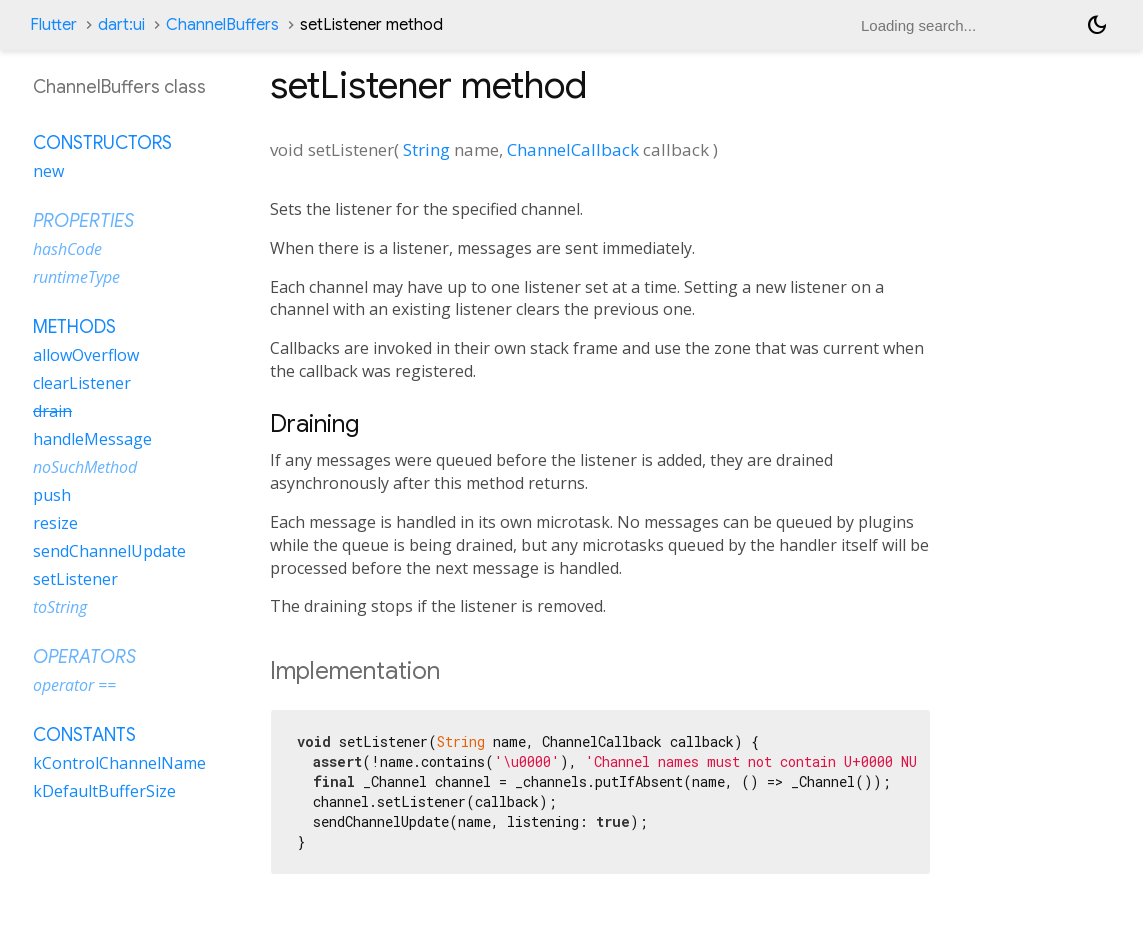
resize (55, 523)
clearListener (82, 383)
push (52, 495)
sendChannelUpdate (109, 551)
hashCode (67, 249)
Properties (83, 221)
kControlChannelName (119, 763)
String (426, 149)
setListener (75, 579)
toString (60, 607)
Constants (84, 735)
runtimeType (76, 277)
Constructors (102, 143)
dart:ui (121, 25)
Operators (84, 657)
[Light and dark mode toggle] (1097, 25)
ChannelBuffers (222, 25)
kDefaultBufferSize (104, 791)
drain (52, 411)
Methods (74, 327)
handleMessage (92, 439)
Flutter (53, 25)
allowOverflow (86, 355)
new (48, 171)
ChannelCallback (573, 149)
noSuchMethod (85, 467)
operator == (74, 685)
